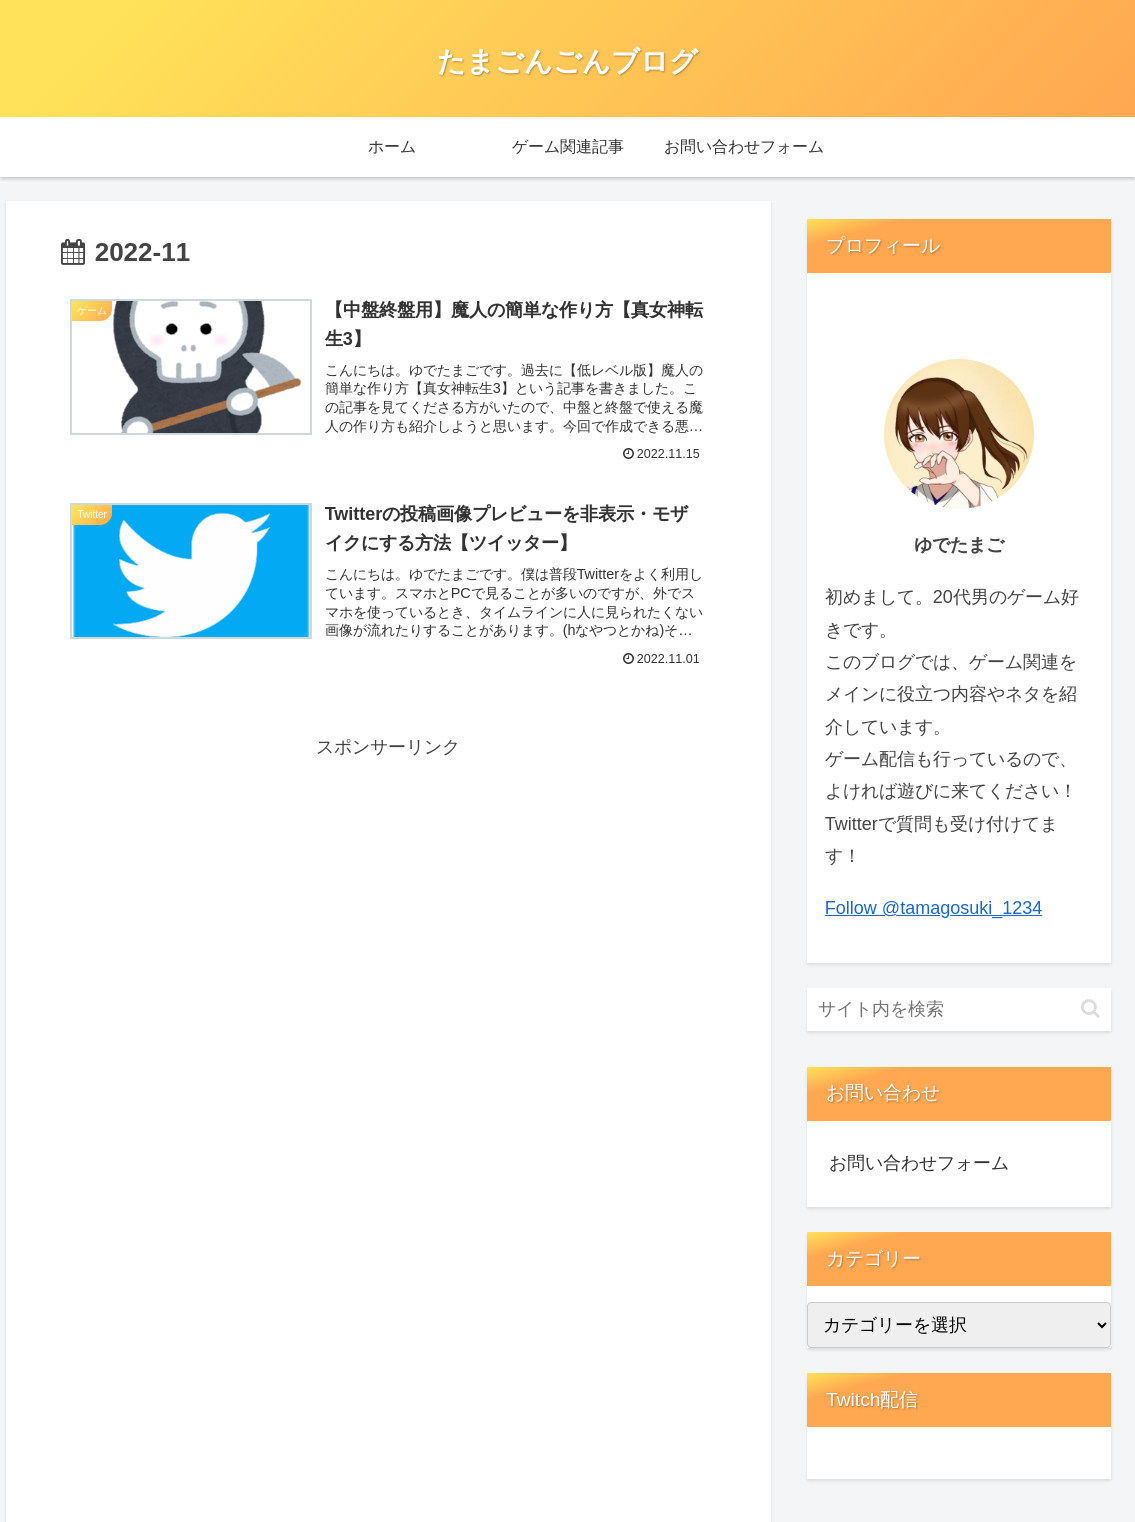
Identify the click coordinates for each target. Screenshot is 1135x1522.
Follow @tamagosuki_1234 (933, 908)
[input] (959, 1009)
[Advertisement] (229, 904)
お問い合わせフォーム (919, 1163)
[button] (1090, 1008)
